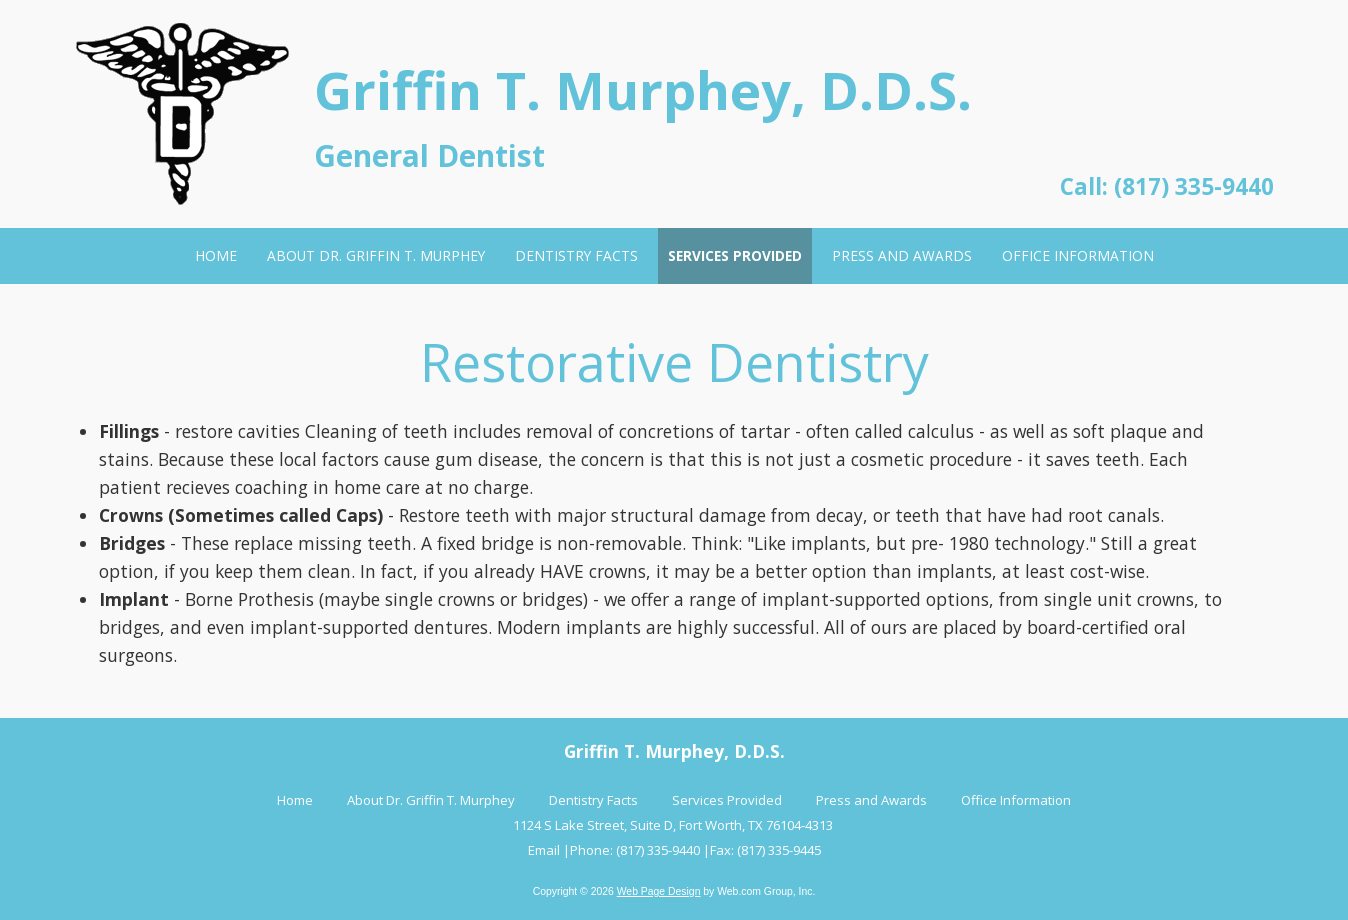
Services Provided (727, 800)
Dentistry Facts (593, 800)
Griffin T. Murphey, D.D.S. (643, 89)
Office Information (1016, 800)
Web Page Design (659, 891)
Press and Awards (871, 800)
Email (544, 850)
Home (295, 800)
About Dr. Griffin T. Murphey (431, 800)
